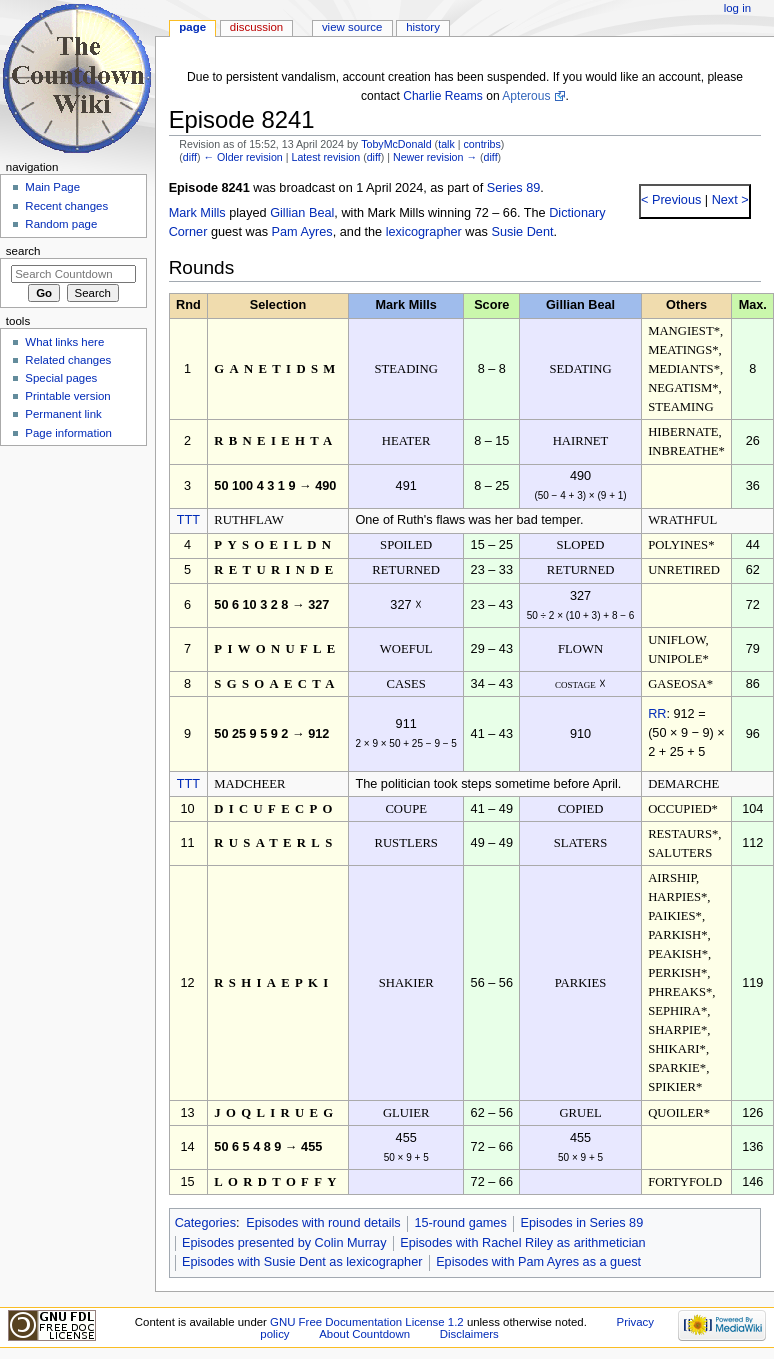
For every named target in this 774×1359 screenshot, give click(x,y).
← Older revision (242, 157)
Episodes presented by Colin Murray (284, 1243)
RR (657, 714)
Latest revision (325, 157)
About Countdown (364, 1334)
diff (190, 157)
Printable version (67, 396)
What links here (64, 342)
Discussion (256, 27)
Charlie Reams (443, 96)
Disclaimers (469, 1334)
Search (23, 251)
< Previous (671, 200)
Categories (205, 1223)
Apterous (526, 96)
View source (352, 27)
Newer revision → (435, 157)
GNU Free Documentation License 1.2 (367, 1322)
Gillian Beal (302, 213)
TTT (188, 520)
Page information (68, 433)
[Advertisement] (73, 603)
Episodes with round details (323, 1223)
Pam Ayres (302, 232)
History (423, 27)
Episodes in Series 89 (581, 1223)
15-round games (460, 1223)
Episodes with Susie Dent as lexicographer (302, 1262)
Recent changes (66, 206)
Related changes (68, 360)
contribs (481, 144)
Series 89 (514, 188)
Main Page (52, 187)
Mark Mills (197, 213)
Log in (737, 8)
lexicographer (424, 232)
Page (192, 27)
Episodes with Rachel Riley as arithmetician (522, 1243)
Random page (61, 224)
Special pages (61, 378)
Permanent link (63, 414)
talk (446, 144)
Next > (728, 200)
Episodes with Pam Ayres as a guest (538, 1262)
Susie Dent (522, 232)
